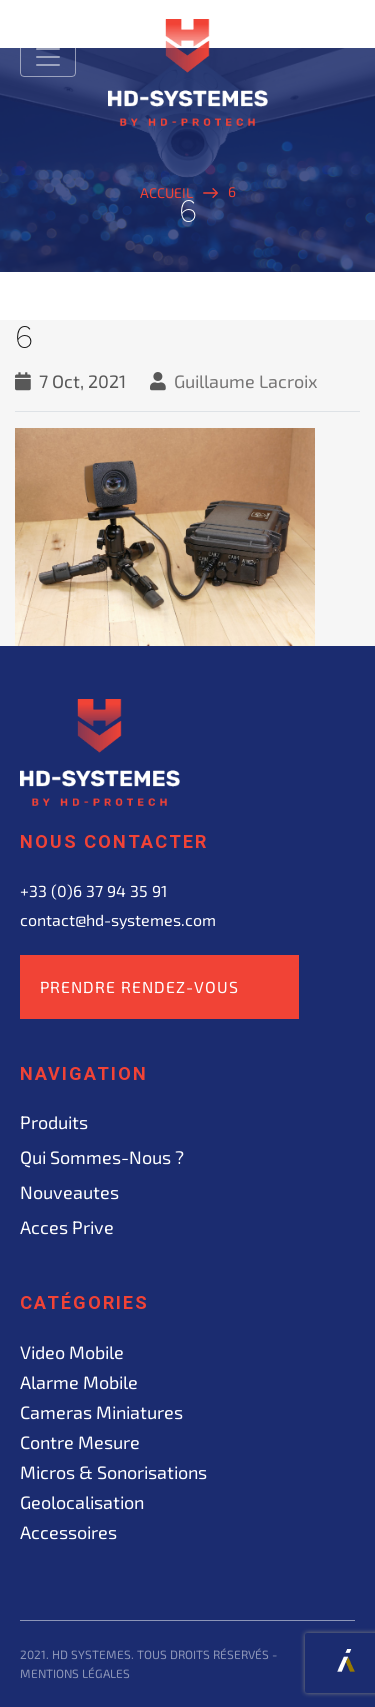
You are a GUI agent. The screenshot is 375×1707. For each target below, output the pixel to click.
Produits (54, 1122)
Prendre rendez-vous (139, 986)
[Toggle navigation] (48, 57)
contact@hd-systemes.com (118, 919)
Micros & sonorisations (113, 1472)
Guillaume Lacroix (246, 381)
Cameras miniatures (101, 1412)
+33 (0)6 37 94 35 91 (93, 890)
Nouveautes (69, 1192)
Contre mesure (80, 1442)
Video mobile (72, 1352)
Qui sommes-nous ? (102, 1157)
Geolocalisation (82, 1502)
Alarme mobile (79, 1382)
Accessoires (68, 1532)
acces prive (67, 1227)
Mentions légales (75, 1673)
